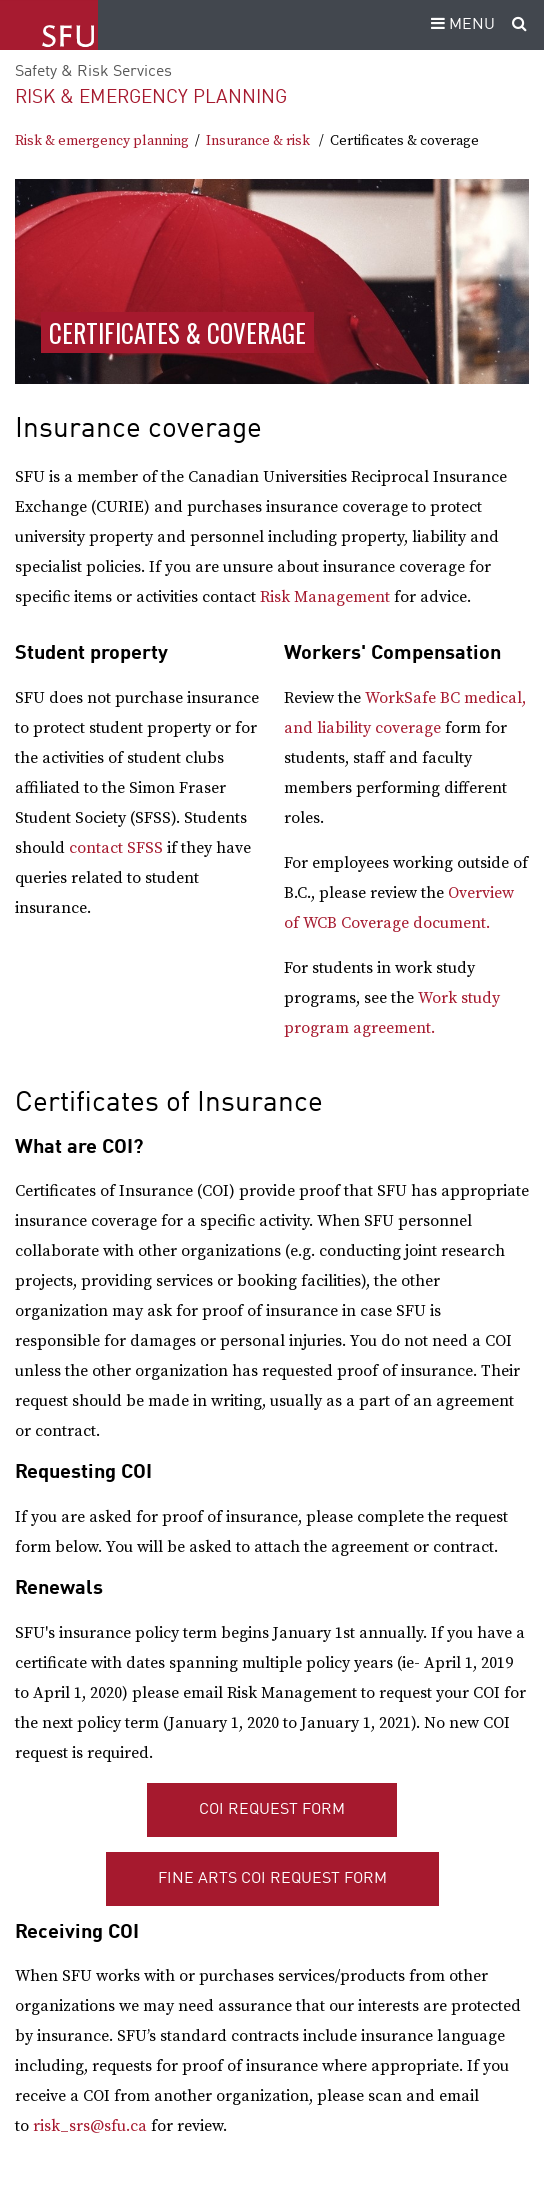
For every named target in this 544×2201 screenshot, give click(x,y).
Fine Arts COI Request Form (272, 1879)
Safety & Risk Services (93, 72)
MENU (460, 25)
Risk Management (325, 597)
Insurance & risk (258, 141)
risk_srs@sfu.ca (90, 2126)
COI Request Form (272, 1810)
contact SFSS (116, 848)
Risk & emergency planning (151, 97)
